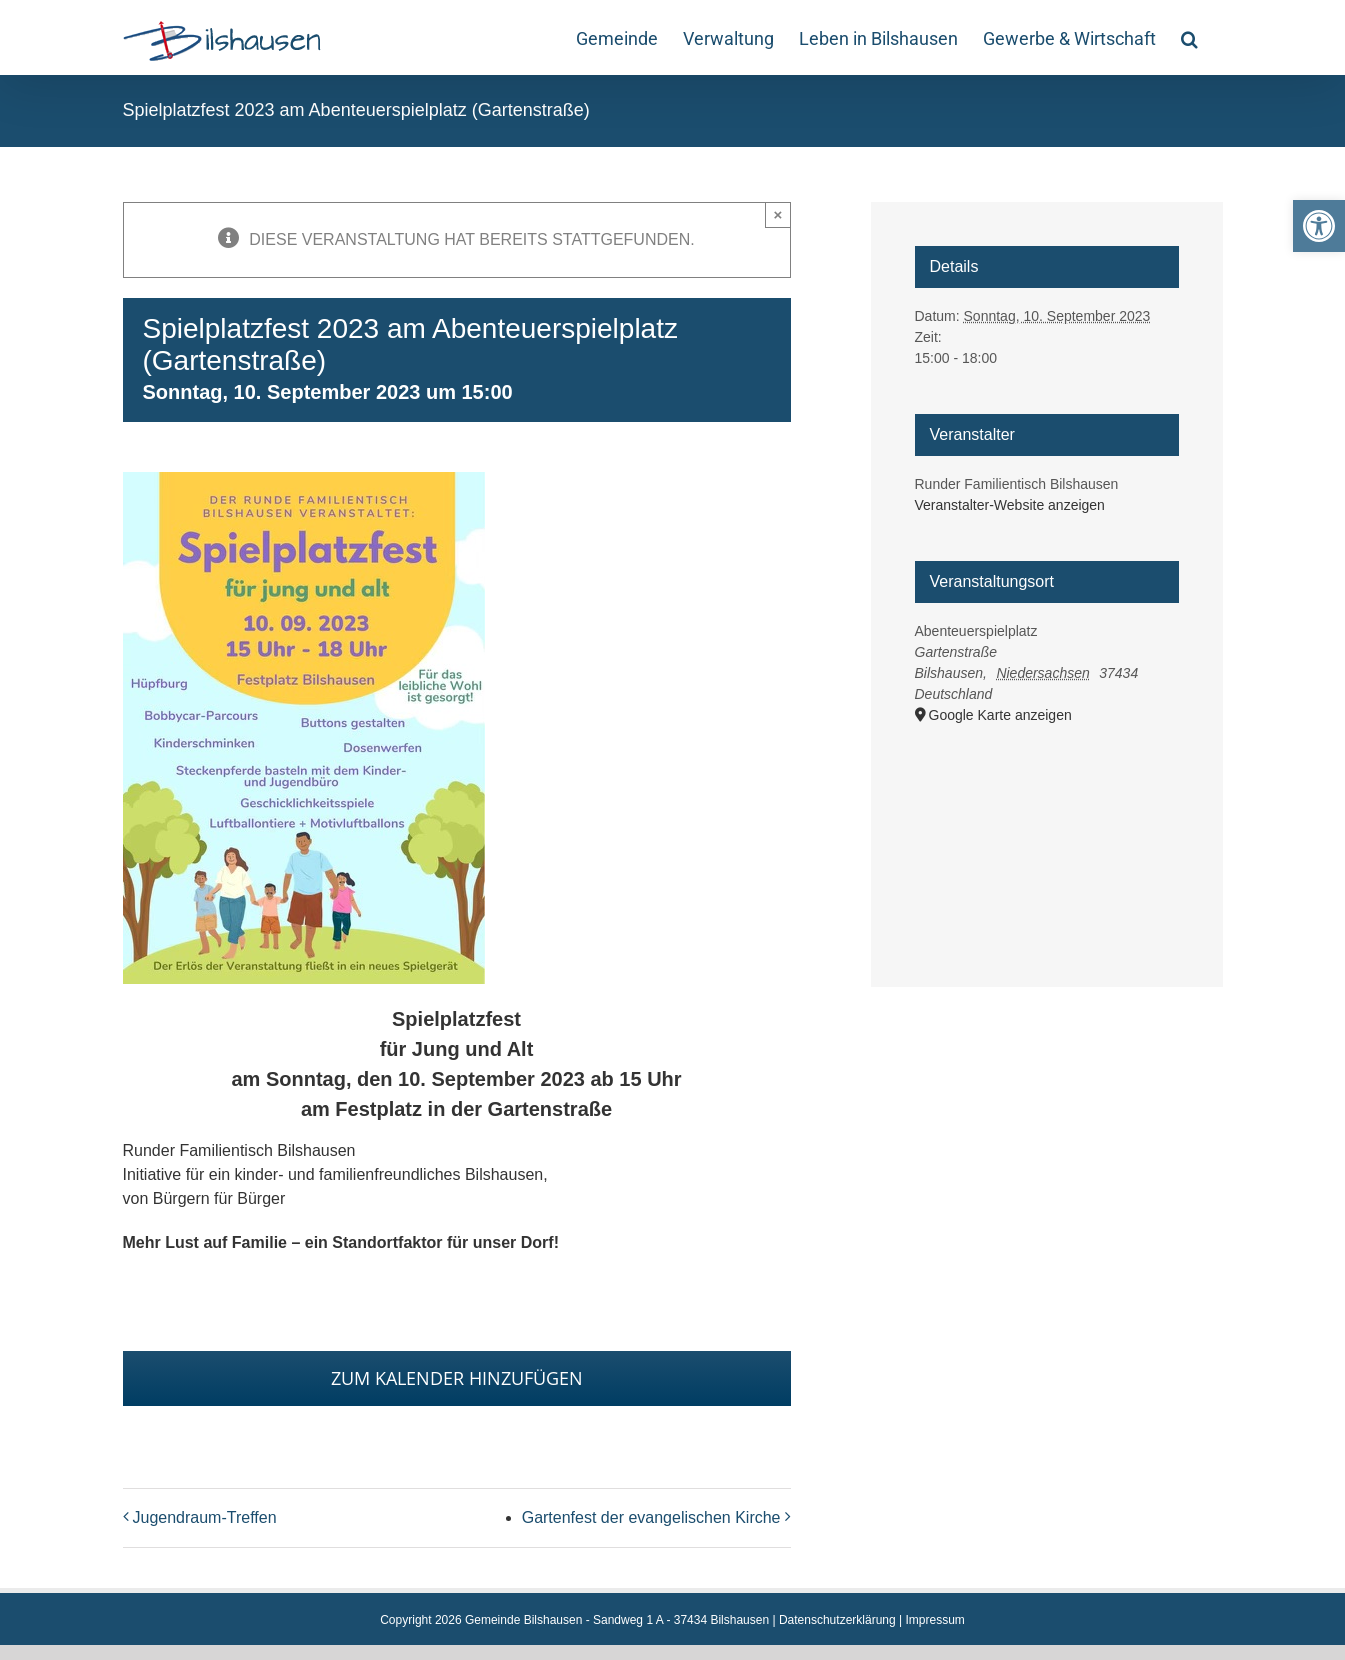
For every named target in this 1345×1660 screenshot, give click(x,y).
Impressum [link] (934, 1620)
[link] (1319, 226)
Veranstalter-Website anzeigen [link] (1010, 505)
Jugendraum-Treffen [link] (205, 1517)
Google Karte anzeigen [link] (1000, 715)
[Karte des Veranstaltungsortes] (1047, 831)
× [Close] (778, 214)
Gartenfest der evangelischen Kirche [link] (651, 1517)
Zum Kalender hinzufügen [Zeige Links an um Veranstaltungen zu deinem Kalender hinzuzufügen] (457, 1378)
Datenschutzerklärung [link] (837, 1620)
